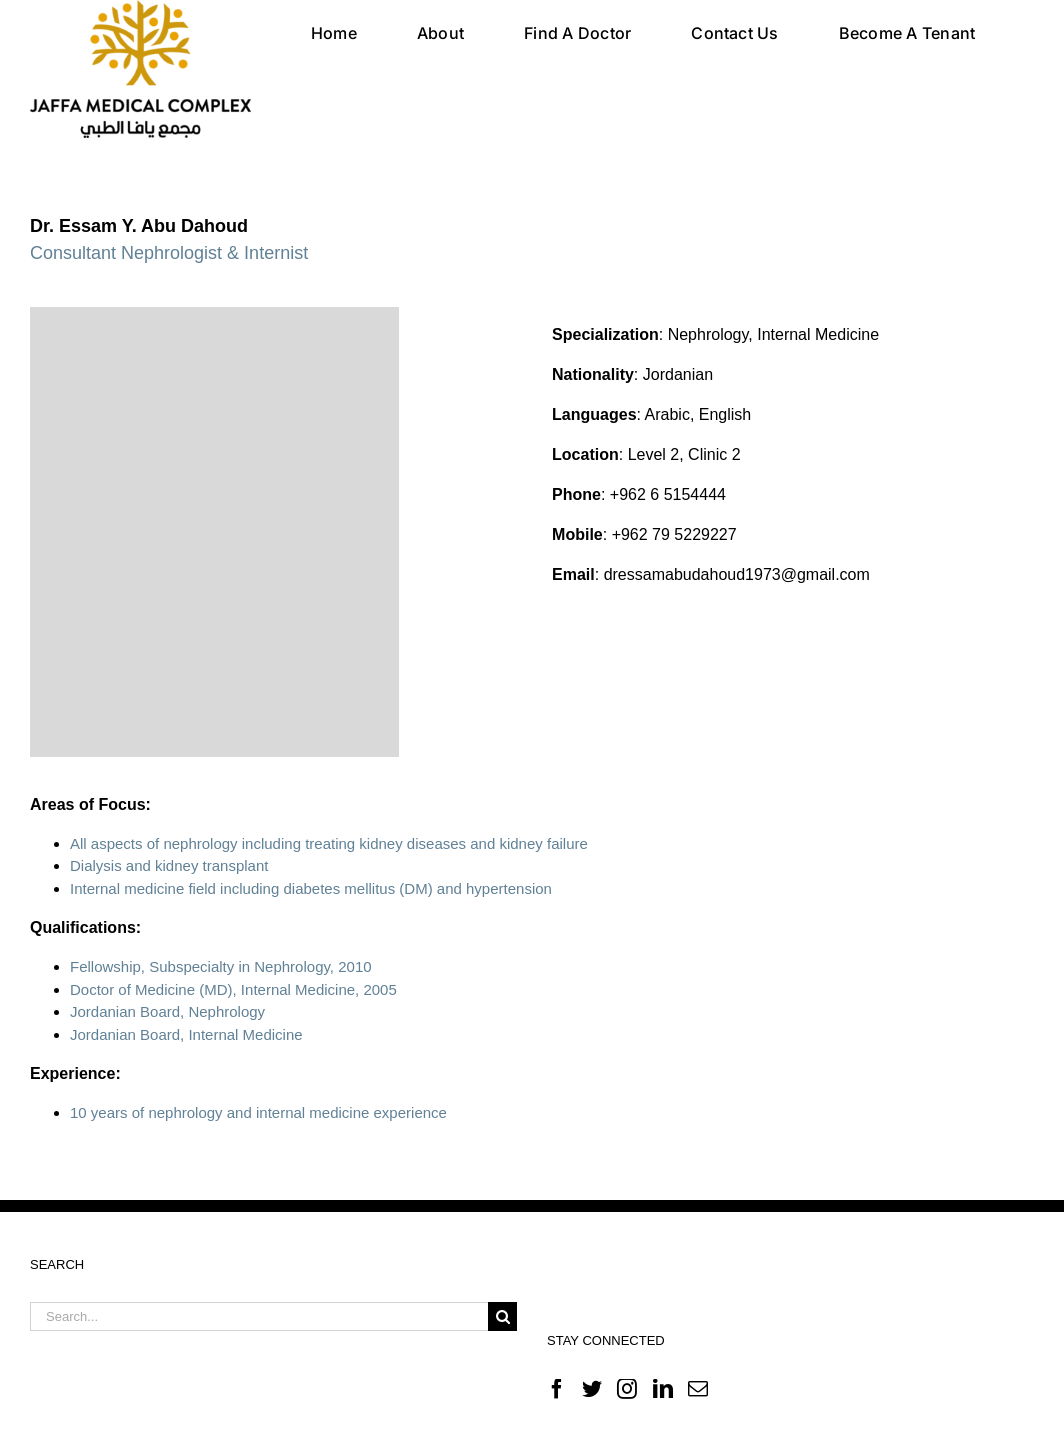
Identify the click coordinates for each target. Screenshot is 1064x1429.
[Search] (502, 1316)
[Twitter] (592, 1389)
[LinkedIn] (663, 1389)
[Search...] (259, 1316)
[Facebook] (557, 1389)
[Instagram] (627, 1389)
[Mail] (698, 1389)
